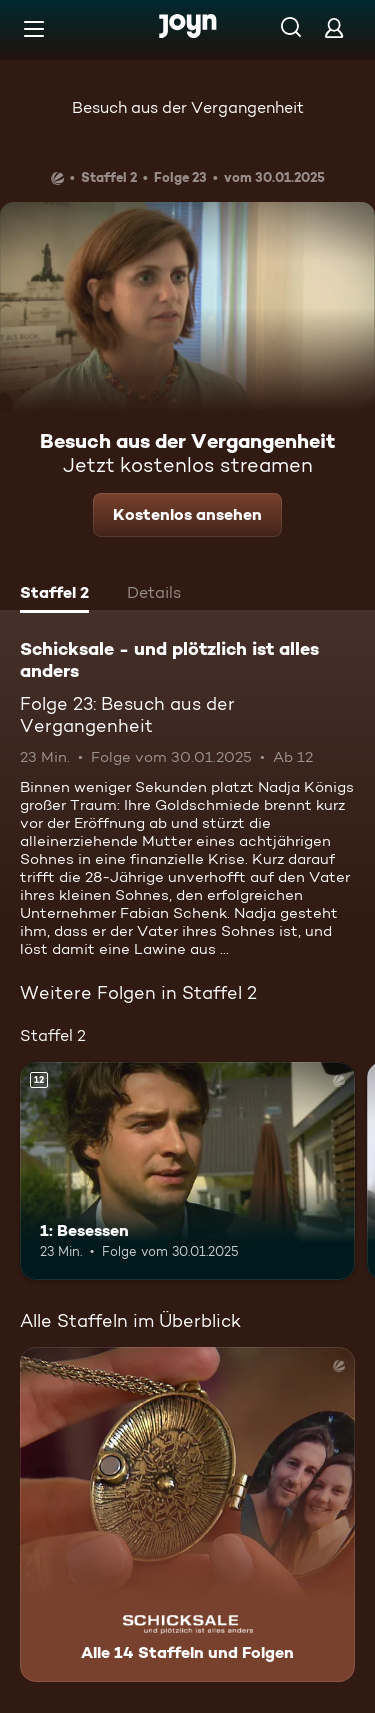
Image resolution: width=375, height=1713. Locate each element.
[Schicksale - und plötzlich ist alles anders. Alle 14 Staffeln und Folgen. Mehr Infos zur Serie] (187, 1514)
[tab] (54, 595)
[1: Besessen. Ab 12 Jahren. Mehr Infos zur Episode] (187, 1171)
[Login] (334, 27)
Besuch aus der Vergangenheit (188, 107)
